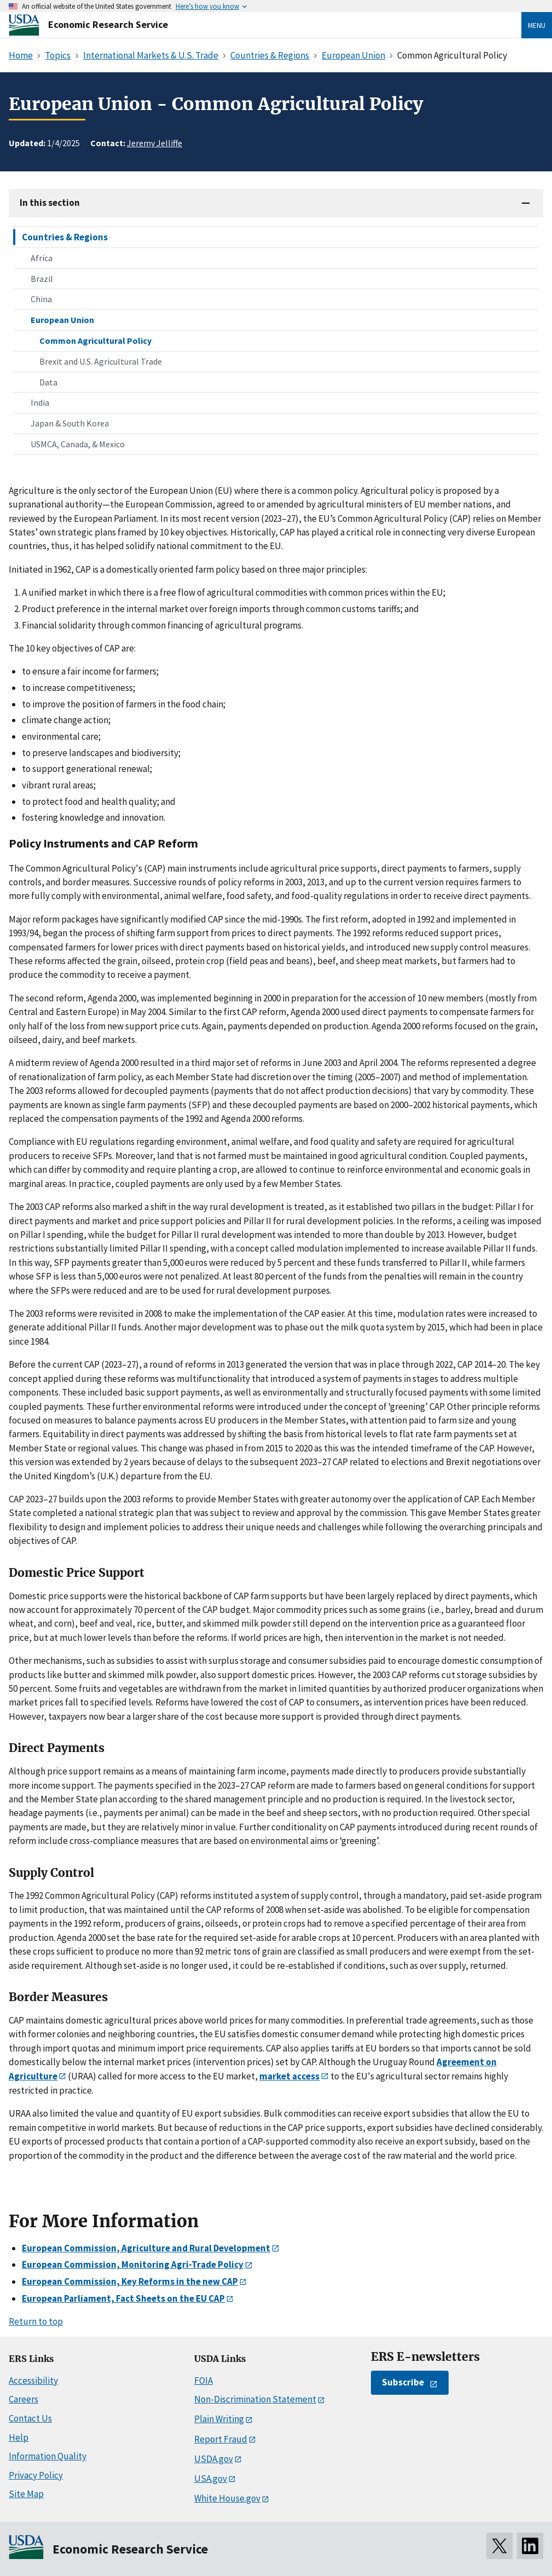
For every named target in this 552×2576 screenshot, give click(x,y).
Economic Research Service (108, 24)
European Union (62, 319)
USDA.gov (213, 2459)
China (41, 298)
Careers (23, 2399)
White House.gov (227, 2498)
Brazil (42, 278)
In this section (50, 203)
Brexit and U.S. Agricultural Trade (100, 361)
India (40, 402)
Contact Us (30, 2418)
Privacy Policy (36, 2475)
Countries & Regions (65, 237)
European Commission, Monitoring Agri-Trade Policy (132, 2264)
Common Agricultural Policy (95, 340)
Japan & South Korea (70, 423)
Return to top (36, 2321)
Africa (42, 257)
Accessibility (33, 2381)
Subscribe (403, 2382)
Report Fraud (220, 2439)
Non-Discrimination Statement (255, 2399)
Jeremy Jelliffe (154, 142)
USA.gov (210, 2479)
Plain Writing (219, 2419)
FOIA (203, 2381)
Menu (536, 25)
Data (48, 382)
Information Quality (47, 2456)
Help (18, 2437)
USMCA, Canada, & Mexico (78, 444)
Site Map (26, 2494)
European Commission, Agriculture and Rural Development (146, 2248)
